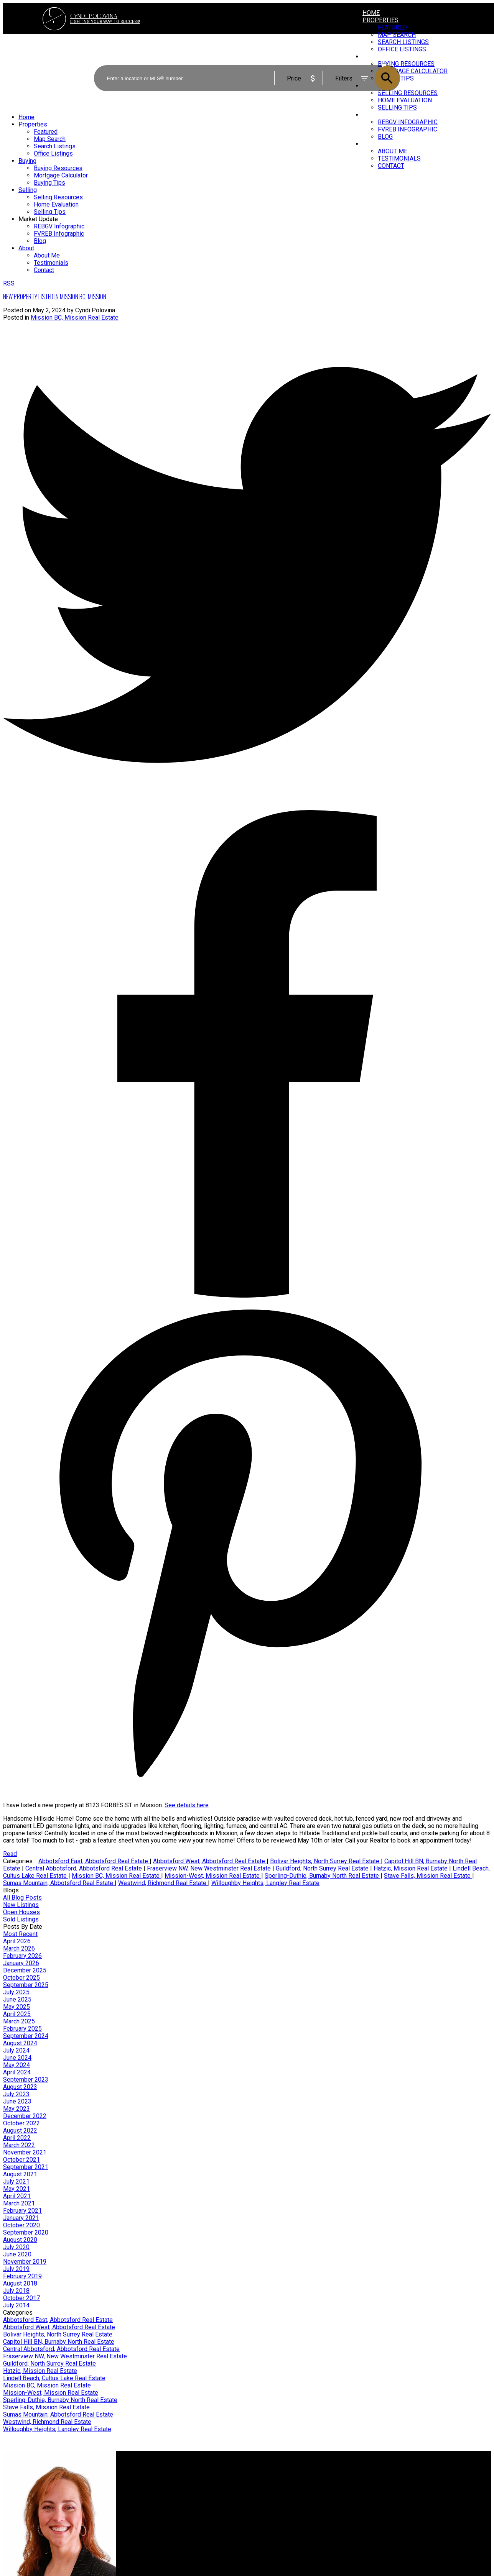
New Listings (21, 1904)
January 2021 (21, 2218)
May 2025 (16, 2006)
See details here (187, 1805)
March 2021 (19, 2203)
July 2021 (16, 2181)
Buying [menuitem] (27, 160)
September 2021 (25, 2167)
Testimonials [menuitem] (399, 158)
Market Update (386, 114)
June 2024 (17, 2057)
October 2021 (21, 2159)
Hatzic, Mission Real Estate (411, 1868)
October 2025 (21, 1977)
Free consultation (276, 2490)
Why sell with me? (277, 2476)
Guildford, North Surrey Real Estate (323, 1868)
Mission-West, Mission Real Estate (213, 1875)
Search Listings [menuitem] (55, 146)
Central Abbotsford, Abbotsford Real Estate (84, 1868)
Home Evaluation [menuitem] (56, 204)
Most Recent (20, 1934)
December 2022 (24, 2116)
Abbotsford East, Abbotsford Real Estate (94, 1861)
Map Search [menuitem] (50, 139)
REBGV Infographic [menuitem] (408, 122)
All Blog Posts (22, 1897)
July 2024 (16, 2050)
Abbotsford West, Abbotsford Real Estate (210, 1861)
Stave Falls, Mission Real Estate (428, 1875)
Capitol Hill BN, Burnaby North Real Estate (58, 2341)
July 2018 (16, 2290)
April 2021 (17, 2196)
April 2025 (17, 2014)
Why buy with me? (152, 2476)
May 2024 (16, 2065)
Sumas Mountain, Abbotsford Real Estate (59, 1883)
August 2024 (20, 2043)
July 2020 (16, 2247)
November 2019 (24, 2261)
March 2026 (19, 1948)
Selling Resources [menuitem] (58, 197)
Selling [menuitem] (27, 190)
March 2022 (19, 2145)
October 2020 (21, 2225)
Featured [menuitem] (392, 27)
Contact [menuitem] (391, 165)
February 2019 (22, 2276)
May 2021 (16, 2188)
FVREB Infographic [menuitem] (407, 129)
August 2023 (20, 2086)
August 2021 (20, 2174)
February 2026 (22, 1955)
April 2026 (17, 1941)
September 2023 (25, 2079)
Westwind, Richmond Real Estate (163, 1883)
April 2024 (17, 2072)
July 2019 (16, 2268)
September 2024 (25, 2035)
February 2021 (22, 2210)
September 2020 (25, 2232)
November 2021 (24, 2152)
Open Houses (21, 1912)
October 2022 (21, 2123)
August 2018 (20, 2283)
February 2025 (22, 2028)
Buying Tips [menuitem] (49, 182)
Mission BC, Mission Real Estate (75, 317)
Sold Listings (21, 1919)
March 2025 (19, 2021)
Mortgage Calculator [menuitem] (61, 175)
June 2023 (17, 2101)
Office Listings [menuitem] (53, 153)
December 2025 (24, 1970)
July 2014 (16, 2305)
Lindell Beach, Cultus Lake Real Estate (54, 2378)
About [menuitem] (372, 144)
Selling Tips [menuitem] (397, 107)
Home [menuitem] (371, 12)
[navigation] (247, 193)
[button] (421, 2534)
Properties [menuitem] (380, 20)
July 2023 (16, 2094)
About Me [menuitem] (392, 151)
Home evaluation (275, 2483)
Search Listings (149, 2490)
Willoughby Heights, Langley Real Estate (265, 1883)
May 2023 (16, 2108)
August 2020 (20, 2239)
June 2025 (17, 1999)
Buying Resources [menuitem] (58, 168)
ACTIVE (390, 58)
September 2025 (25, 1985)
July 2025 (16, 1992)
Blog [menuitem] (385, 136)
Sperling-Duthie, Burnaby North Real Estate (322, 1875)
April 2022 (17, 2137)
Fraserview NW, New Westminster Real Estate (209, 1868)
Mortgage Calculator (155, 2483)
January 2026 (21, 1963)
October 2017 (21, 2298)
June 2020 (17, 2254)
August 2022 (20, 2130)
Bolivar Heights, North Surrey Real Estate (325, 1861)
